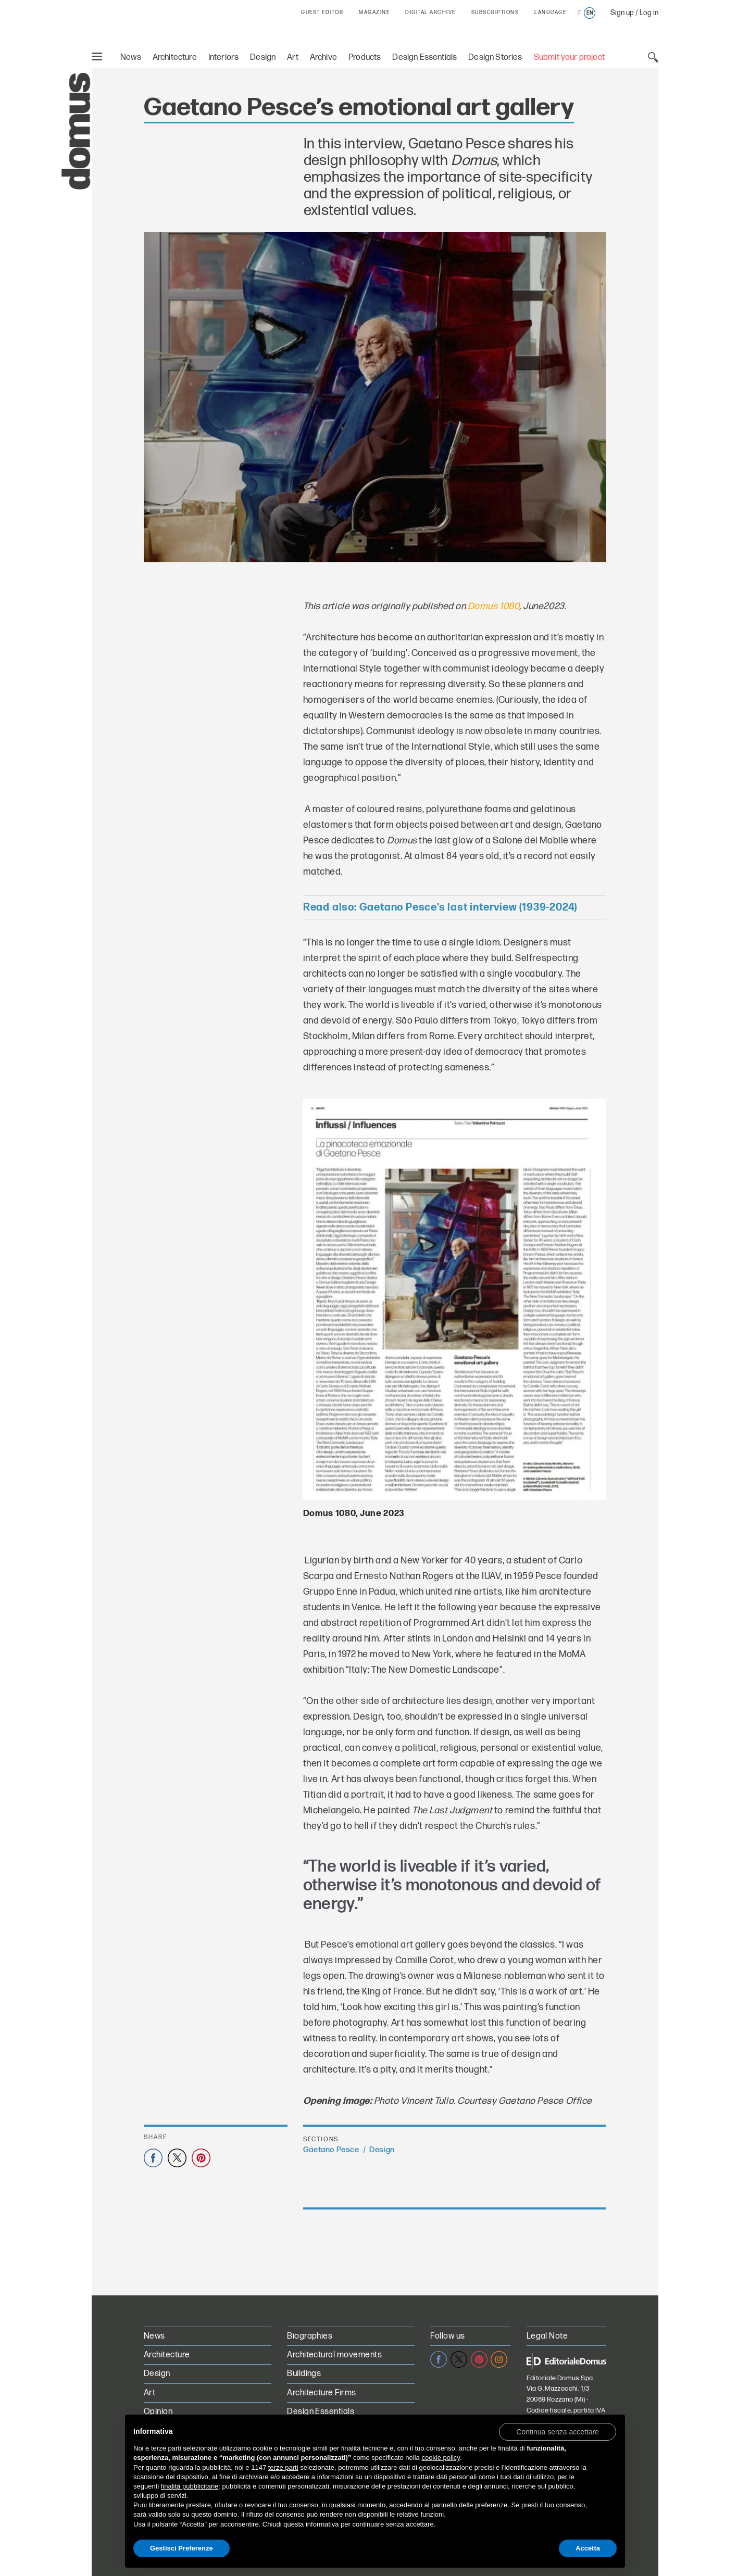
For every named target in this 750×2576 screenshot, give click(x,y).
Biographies (309, 2336)
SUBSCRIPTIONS (495, 12)
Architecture (175, 57)
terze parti (283, 2467)
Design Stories (495, 57)
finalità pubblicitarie (190, 2486)
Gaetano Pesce (331, 2149)
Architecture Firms (321, 2393)
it (579, 13)
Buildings (304, 2374)
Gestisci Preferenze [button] (181, 2548)
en (589, 13)
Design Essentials (424, 57)
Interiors (223, 57)
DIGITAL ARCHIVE (430, 12)
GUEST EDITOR (322, 12)
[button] (557, 2431)
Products (364, 57)
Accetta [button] (588, 2548)
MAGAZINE (374, 12)
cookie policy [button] (440, 2457)
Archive (323, 57)
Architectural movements (334, 2355)
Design (263, 57)
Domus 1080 (493, 606)
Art (292, 57)
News (130, 57)
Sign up (622, 12)
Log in (649, 12)
